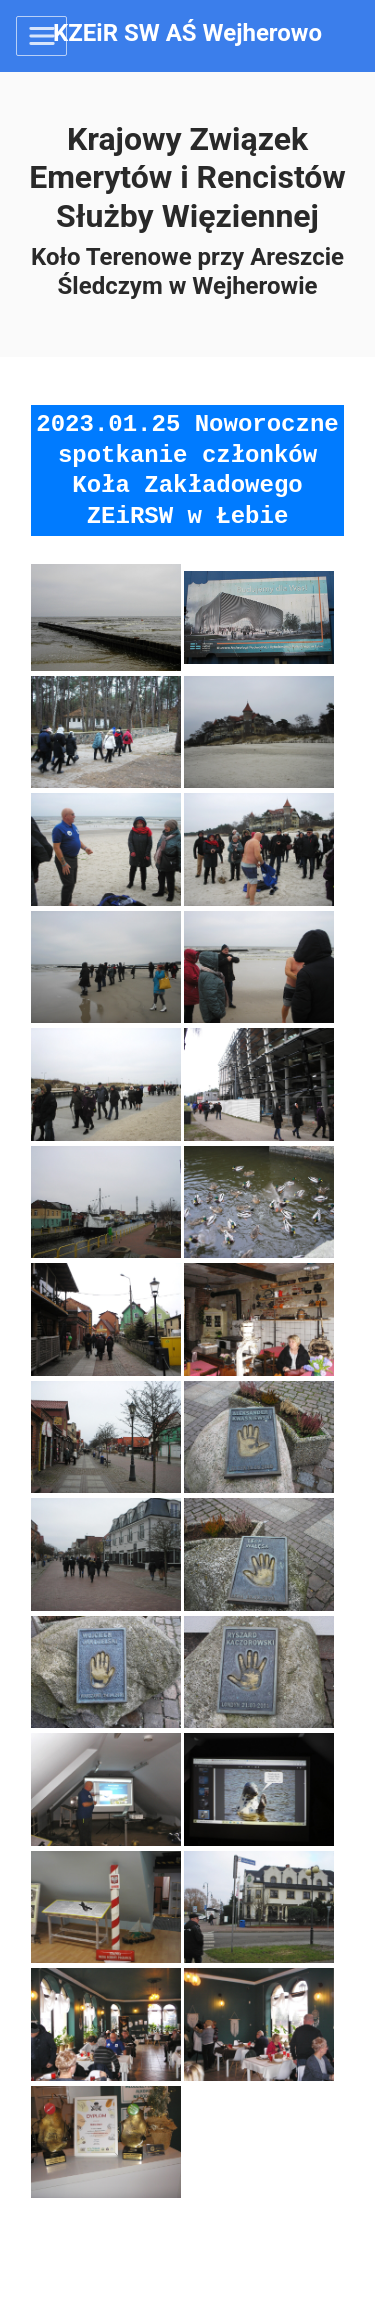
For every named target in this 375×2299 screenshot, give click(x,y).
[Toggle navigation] (41, 36)
